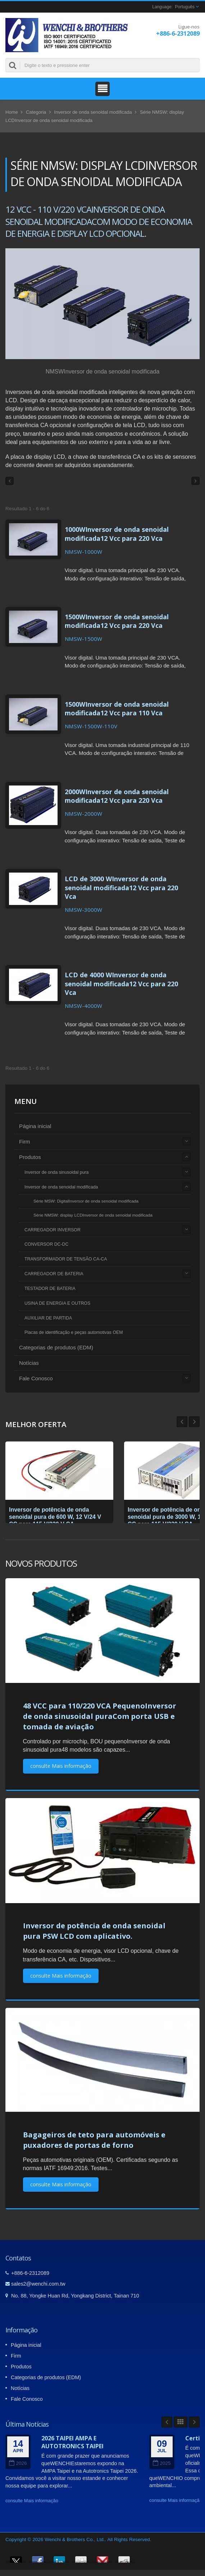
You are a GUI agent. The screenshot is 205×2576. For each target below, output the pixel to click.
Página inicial (35, 1126)
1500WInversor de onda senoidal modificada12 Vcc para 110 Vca (117, 708)
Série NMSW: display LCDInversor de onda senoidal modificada (92, 1215)
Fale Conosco (36, 1378)
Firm (24, 1141)
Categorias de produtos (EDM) (56, 1347)
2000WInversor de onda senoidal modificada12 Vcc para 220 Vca (117, 796)
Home (11, 112)
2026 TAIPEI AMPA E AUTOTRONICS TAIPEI (72, 2442)
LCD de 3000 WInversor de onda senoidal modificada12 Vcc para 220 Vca (121, 887)
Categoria (36, 112)
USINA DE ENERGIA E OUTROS (57, 1303)
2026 (18, 2463)
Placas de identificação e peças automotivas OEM (73, 1332)
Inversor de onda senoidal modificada (93, 112)
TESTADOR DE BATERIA (50, 1288)
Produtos (30, 1157)
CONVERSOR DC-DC (46, 1244)
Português (185, 6)
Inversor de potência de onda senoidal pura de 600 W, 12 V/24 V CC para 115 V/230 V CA (55, 1517)
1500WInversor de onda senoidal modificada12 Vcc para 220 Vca (117, 621)
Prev (194, 1421)
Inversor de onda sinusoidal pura (56, 1172)
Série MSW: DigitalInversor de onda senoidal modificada (85, 1201)
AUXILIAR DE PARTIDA (48, 1318)
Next (182, 1421)
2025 (161, 2463)
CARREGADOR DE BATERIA (53, 1273)
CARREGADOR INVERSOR (52, 1229)
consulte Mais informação (60, 1765)
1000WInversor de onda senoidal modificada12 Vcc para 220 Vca (117, 533)
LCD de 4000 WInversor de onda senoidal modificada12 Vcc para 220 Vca (121, 983)
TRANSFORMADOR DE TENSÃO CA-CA (65, 1259)
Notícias (29, 1363)
